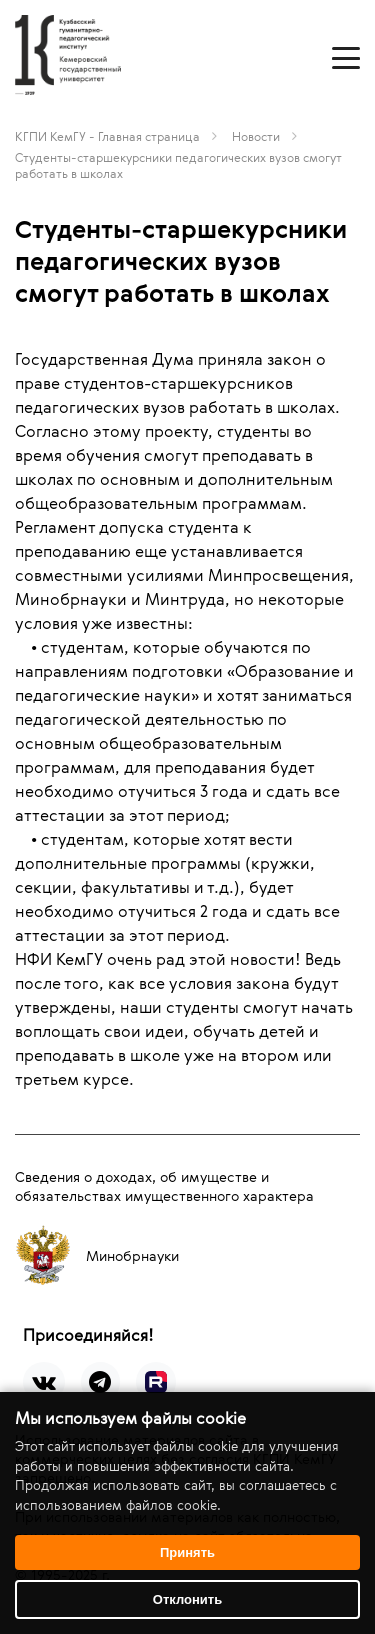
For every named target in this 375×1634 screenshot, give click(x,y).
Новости (256, 136)
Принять (187, 1552)
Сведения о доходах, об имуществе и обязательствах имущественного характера (164, 1186)
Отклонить (187, 1599)
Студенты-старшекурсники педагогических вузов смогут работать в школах (178, 165)
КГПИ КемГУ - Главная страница (107, 136)
